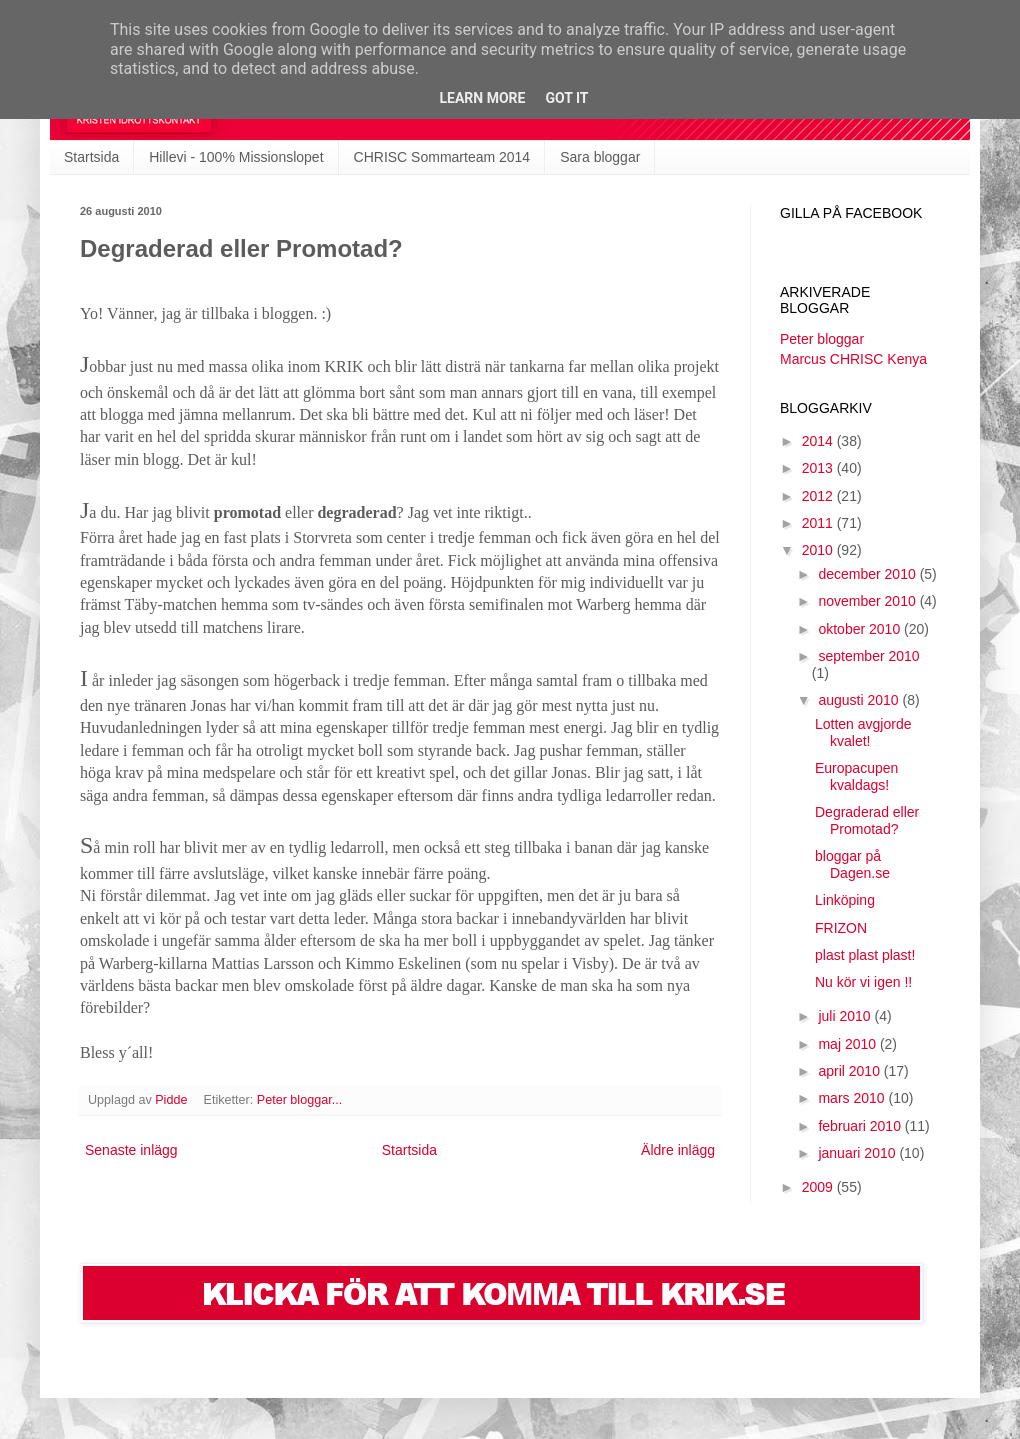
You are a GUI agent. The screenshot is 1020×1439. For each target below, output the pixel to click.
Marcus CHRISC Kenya (853, 359)
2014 (819, 441)
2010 (819, 550)
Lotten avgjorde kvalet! (863, 732)
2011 (819, 523)
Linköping (845, 900)
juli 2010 (846, 1016)
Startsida (91, 157)
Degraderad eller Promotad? (867, 820)
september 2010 (868, 656)
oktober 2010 (861, 629)
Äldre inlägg (678, 1150)
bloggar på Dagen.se (852, 864)
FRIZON (841, 928)
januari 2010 (858, 1153)
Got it (566, 98)
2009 (819, 1187)
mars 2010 (853, 1098)
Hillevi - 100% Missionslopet (236, 157)
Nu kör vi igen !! (863, 982)
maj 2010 (848, 1044)
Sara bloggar (600, 157)
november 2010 (868, 601)
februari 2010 (861, 1126)
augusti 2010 (860, 700)
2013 (819, 468)
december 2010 (868, 574)
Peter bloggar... (299, 1100)
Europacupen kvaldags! (856, 776)
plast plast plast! (865, 955)
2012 (819, 496)
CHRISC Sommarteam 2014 (442, 157)
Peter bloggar (822, 339)
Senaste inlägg (131, 1150)
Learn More (482, 98)
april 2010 (850, 1071)
